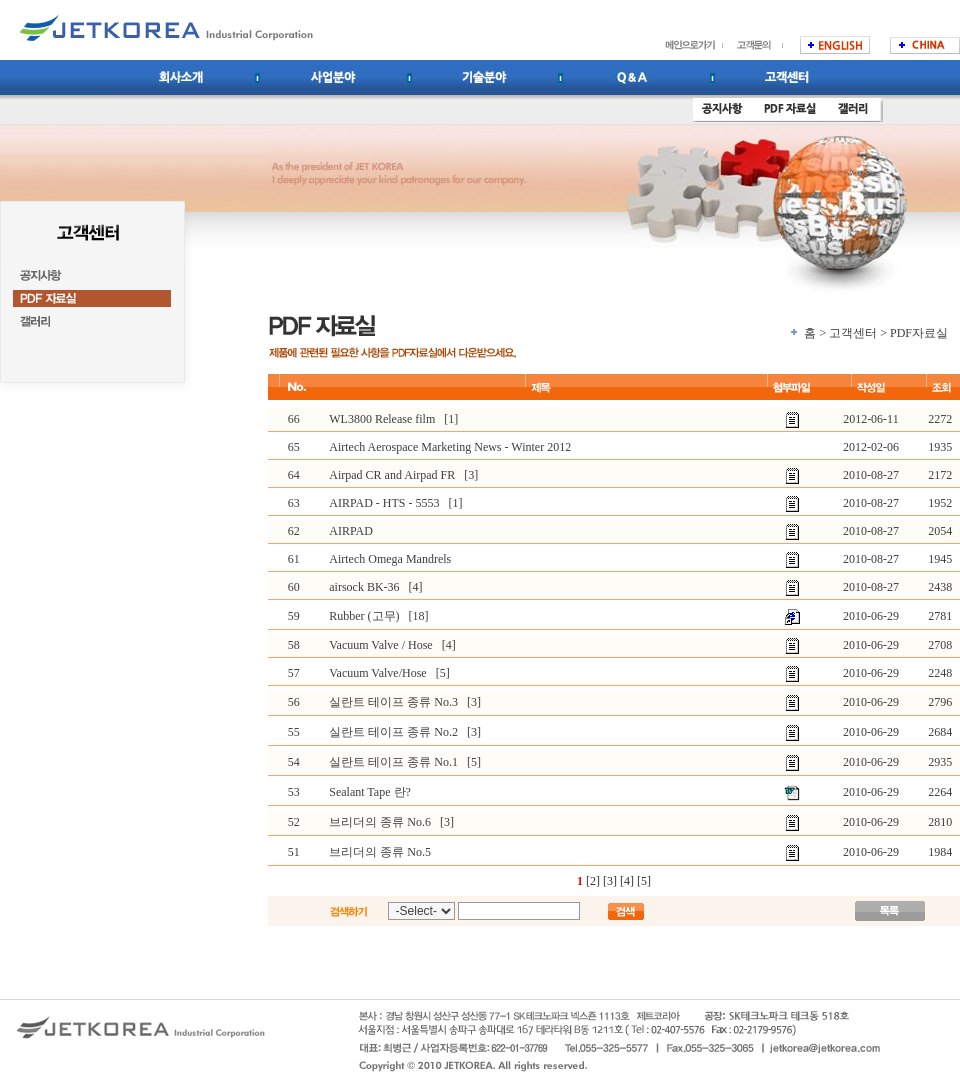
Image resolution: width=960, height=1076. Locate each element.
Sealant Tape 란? (370, 792)
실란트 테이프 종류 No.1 (393, 762)
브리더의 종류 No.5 (380, 852)
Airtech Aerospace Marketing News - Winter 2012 (450, 447)
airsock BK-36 (364, 587)
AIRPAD (351, 531)
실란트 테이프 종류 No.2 (393, 732)
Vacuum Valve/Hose (377, 673)
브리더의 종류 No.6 (380, 822)
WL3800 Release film (382, 419)
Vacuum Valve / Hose (380, 645)
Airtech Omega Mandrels (390, 559)
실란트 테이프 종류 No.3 (393, 702)
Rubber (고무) (364, 616)
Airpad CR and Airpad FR (392, 475)
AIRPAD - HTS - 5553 (384, 503)
